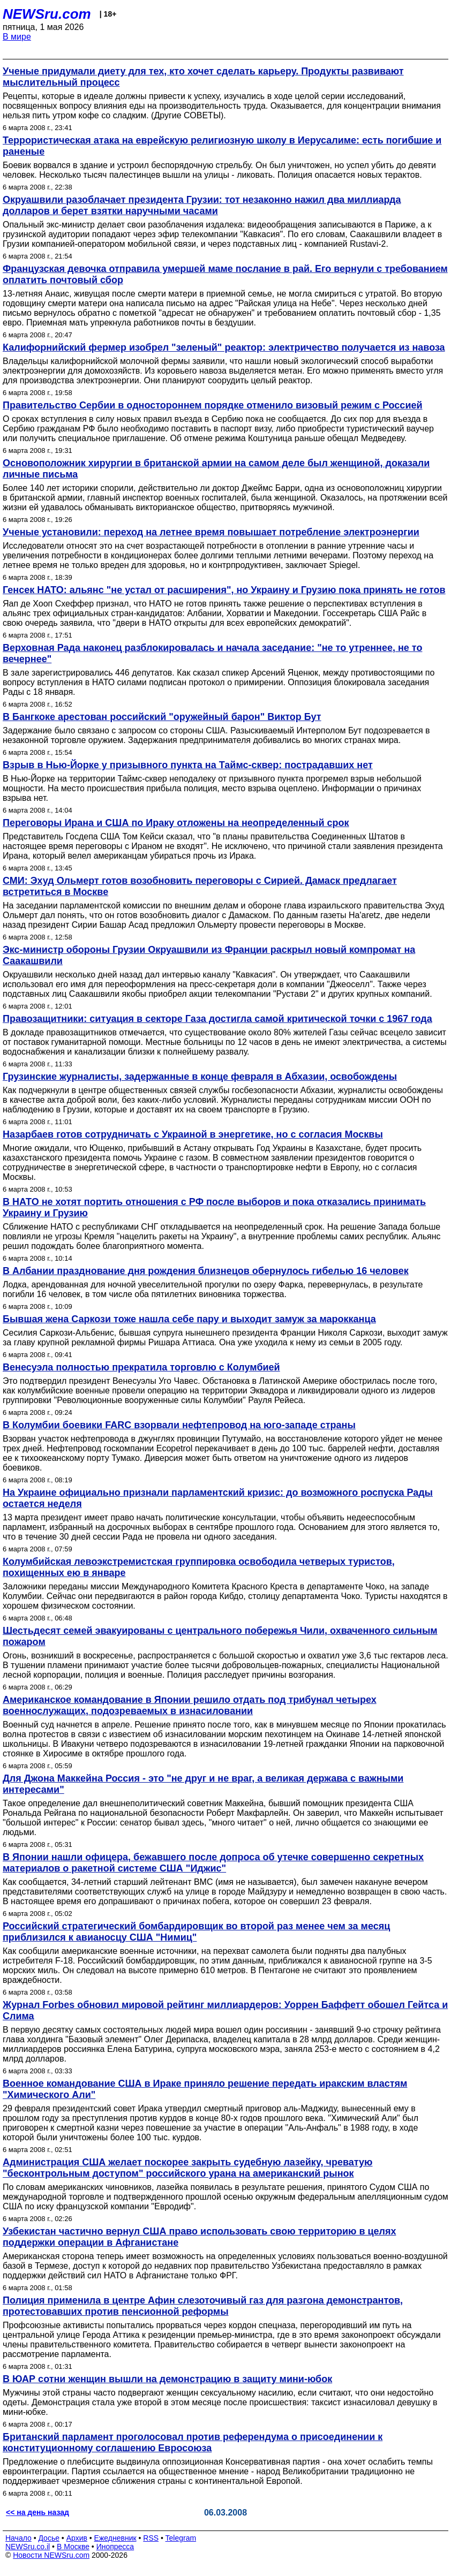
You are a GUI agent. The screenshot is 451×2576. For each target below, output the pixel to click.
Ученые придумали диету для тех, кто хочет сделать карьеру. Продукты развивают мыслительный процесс (203, 77)
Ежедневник (115, 2538)
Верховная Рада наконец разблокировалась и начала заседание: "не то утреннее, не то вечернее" (212, 653)
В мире (17, 36)
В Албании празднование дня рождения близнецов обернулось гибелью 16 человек (206, 1271)
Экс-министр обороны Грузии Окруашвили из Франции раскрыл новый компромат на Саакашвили (209, 955)
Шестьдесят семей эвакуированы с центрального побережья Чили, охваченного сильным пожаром (220, 1636)
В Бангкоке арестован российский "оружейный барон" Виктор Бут (162, 716)
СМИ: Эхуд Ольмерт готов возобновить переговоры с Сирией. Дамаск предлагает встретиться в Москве (200, 886)
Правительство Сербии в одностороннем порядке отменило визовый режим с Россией (213, 405)
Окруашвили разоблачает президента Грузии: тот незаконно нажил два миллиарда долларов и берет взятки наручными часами (202, 205)
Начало (18, 2538)
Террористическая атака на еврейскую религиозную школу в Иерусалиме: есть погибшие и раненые (222, 146)
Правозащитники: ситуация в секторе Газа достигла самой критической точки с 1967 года (217, 1018)
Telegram (181, 2538)
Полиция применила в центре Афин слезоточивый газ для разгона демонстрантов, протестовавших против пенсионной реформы (203, 2306)
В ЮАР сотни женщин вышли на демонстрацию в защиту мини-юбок (167, 2379)
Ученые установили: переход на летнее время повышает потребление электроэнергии (211, 532)
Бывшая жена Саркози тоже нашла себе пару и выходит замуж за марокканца (189, 1319)
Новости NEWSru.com (51, 2555)
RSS (151, 2538)
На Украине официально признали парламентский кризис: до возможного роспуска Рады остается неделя (218, 1498)
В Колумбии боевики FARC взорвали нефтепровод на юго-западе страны (179, 1425)
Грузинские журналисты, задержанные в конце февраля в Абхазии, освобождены (200, 1076)
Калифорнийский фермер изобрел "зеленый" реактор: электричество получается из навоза (224, 347)
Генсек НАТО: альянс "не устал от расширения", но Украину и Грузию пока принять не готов (224, 590)
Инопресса (115, 2546)
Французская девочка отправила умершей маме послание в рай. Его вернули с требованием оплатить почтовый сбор (225, 274)
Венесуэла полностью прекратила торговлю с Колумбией (141, 1367)
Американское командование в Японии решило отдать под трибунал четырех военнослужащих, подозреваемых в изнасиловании (190, 1705)
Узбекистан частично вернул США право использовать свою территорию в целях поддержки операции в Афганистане (199, 2237)
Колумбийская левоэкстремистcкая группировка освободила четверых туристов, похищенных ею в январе (199, 1567)
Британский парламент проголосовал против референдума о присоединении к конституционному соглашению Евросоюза (192, 2442)
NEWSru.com (47, 14)
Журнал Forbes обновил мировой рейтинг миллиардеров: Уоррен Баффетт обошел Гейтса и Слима (225, 2010)
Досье (48, 2538)
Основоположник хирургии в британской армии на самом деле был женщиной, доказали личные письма (216, 469)
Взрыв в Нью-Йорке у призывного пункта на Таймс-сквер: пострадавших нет (188, 765)
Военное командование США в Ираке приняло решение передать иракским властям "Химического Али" (205, 2089)
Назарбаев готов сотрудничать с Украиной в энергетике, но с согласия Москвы (193, 1134)
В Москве (73, 2546)
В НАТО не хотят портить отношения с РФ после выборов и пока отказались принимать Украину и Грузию (214, 1207)
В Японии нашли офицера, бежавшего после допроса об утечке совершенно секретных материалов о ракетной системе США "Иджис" (213, 1863)
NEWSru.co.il (27, 2546)
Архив (76, 2538)
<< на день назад (37, 2512)
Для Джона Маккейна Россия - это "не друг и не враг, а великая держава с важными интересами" (203, 1784)
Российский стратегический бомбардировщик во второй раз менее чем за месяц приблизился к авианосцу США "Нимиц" (196, 1932)
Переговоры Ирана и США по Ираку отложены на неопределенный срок (176, 822)
